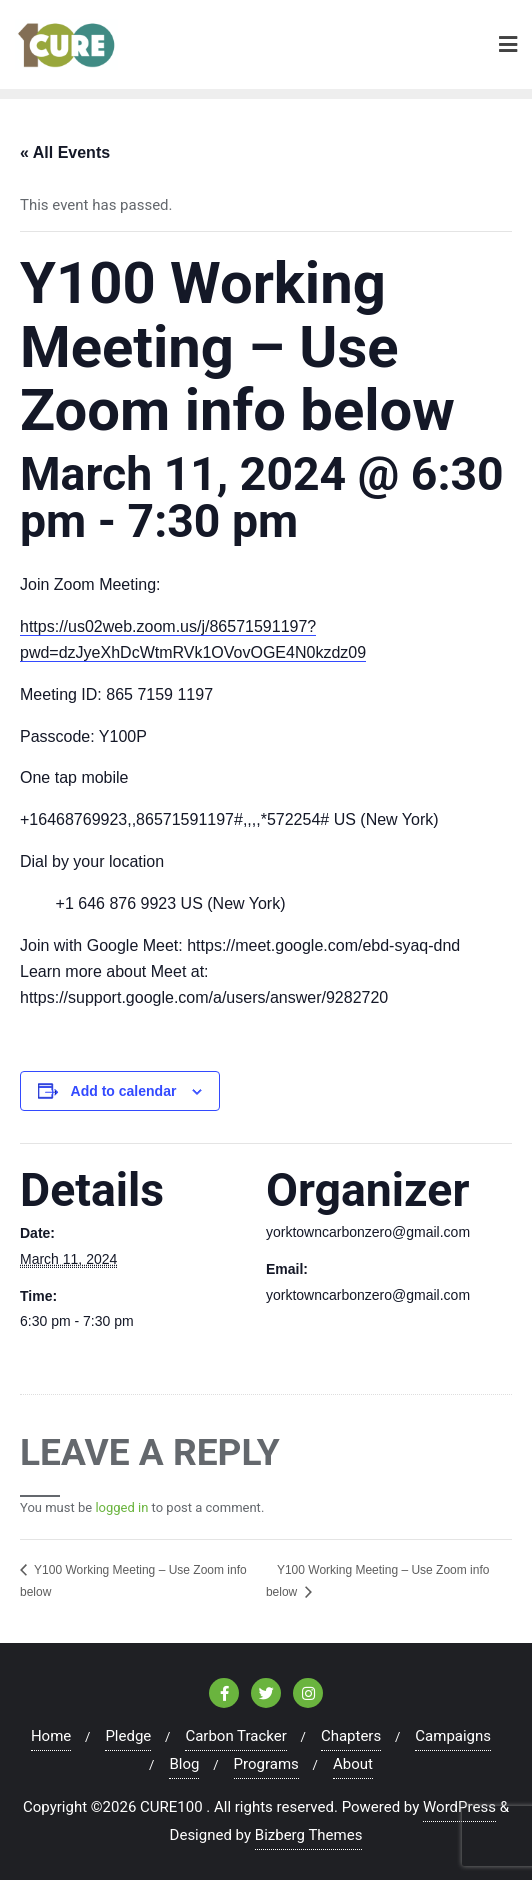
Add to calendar (124, 1091)
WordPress (459, 1807)
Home (51, 1736)
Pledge (128, 1736)
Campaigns (453, 1736)
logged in (121, 1507)
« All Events (65, 152)
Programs (266, 1764)
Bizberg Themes (309, 1835)
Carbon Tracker (235, 1736)
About (353, 1764)
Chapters (351, 1736)
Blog (184, 1764)
